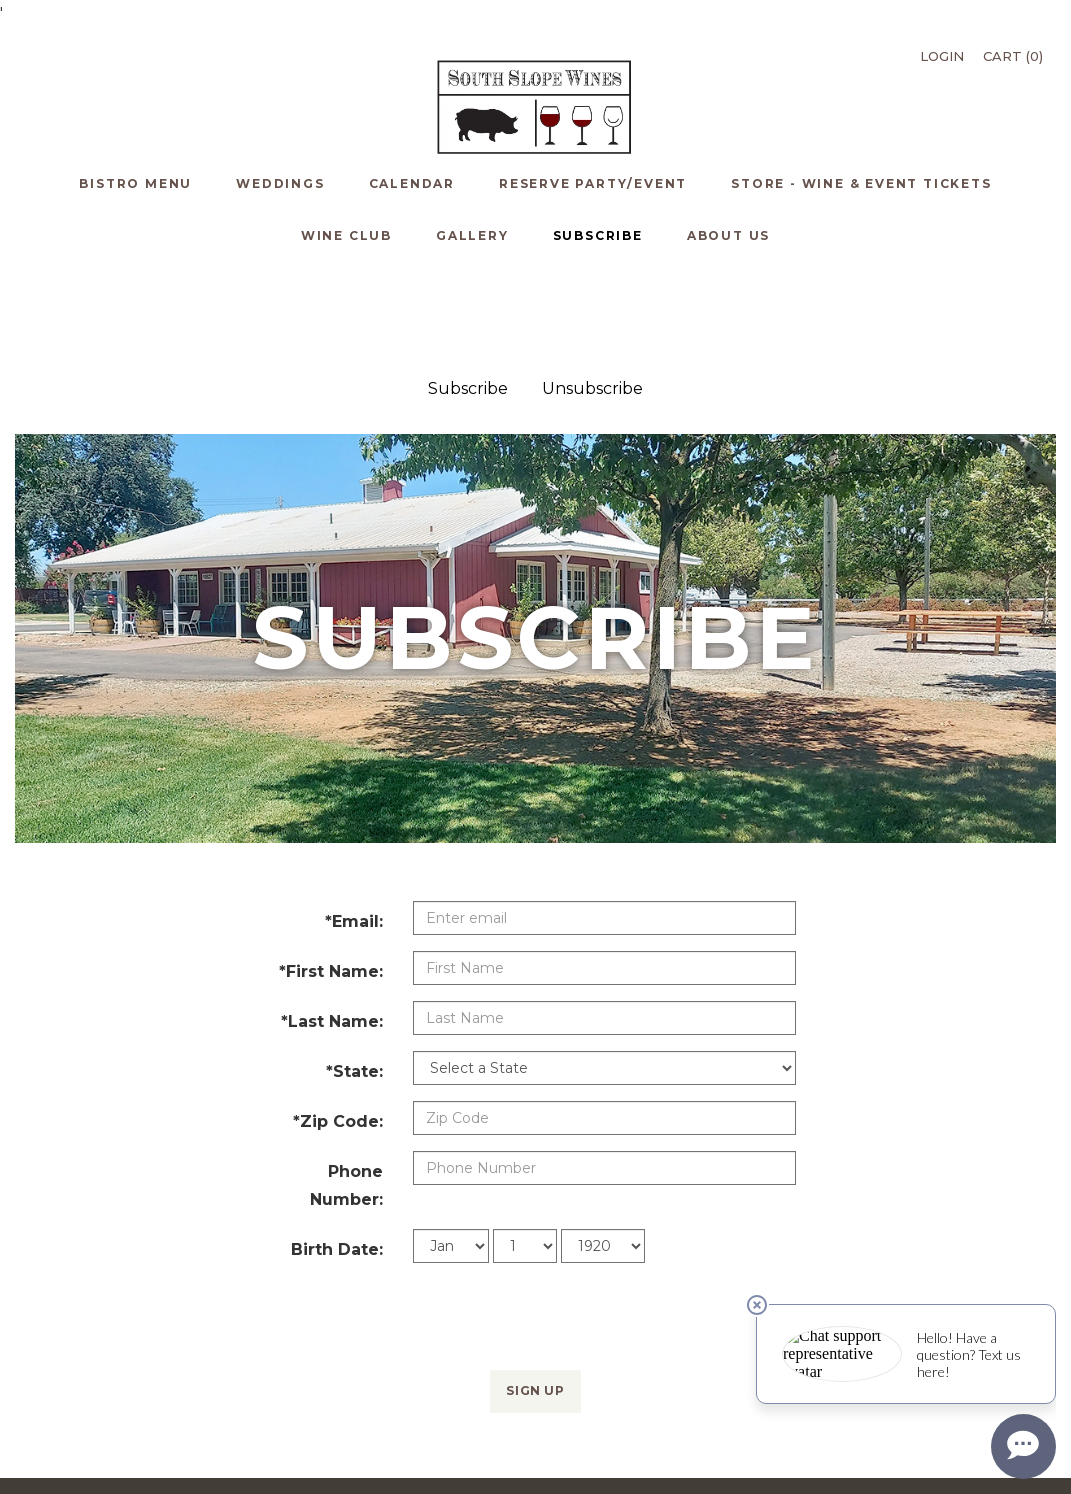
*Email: (354, 814)
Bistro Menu (82, 1425)
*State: (354, 964)
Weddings (150, 1425)
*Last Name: (332, 914)
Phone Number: (346, 1078)
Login (942, 56)
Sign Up (535, 1283)
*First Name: (331, 864)
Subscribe (468, 281)
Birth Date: (337, 1142)
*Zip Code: (338, 1014)
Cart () (1013, 56)
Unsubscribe (592, 281)
